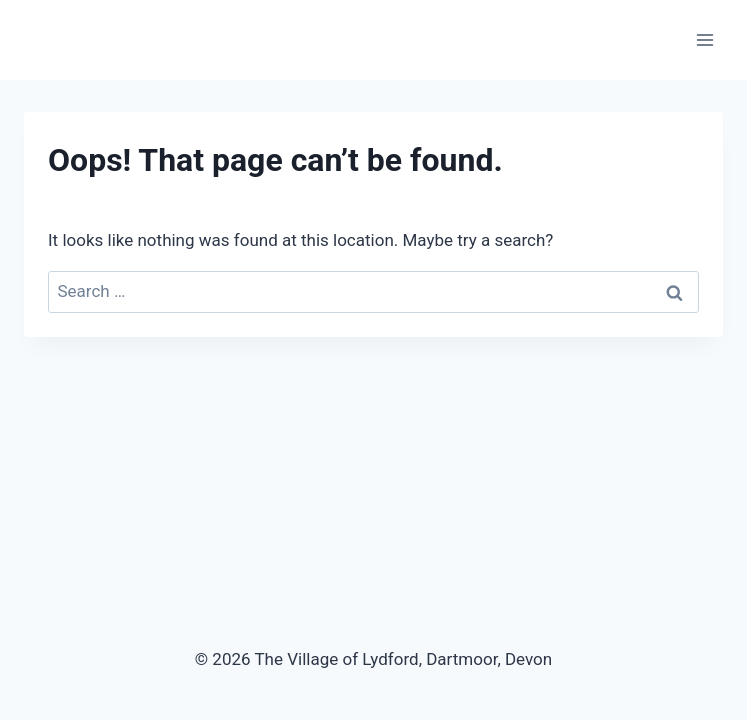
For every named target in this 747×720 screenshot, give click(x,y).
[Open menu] (704, 39)
